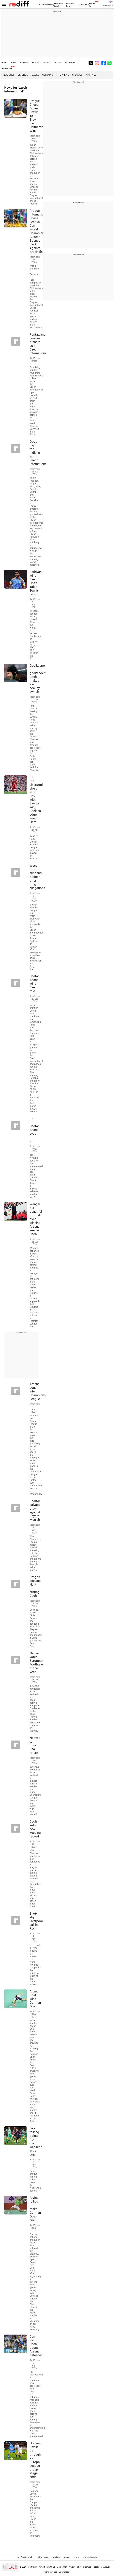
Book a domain (42, 2557)
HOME (4, 62)
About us (107, 2567)
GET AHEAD (70, 62)
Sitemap (87, 2567)
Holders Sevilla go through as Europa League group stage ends (35, 2460)
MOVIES (35, 62)
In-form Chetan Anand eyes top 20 (34, 1130)
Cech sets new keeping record (35, 1829)
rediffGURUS (83, 5)
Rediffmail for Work (24, 2557)
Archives (91, 75)
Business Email (70, 4)
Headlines (8, 75)
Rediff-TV (92, 4)
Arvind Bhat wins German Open (35, 1998)
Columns (47, 75)
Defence (23, 75)
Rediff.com (32, 2567)
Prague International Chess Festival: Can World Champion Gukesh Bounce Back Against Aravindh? (38, 231)
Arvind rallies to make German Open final (35, 2209)
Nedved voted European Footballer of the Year (37, 1662)
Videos (76, 2557)
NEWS (13, 62)
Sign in (111, 2)
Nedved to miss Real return (35, 1745)
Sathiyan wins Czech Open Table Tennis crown (36, 583)
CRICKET (47, 62)
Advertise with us (47, 2567)
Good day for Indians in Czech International (38, 453)
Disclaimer (62, 2567)
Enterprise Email (58, 4)
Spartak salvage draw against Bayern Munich (35, 1510)
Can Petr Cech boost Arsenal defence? (36, 2346)
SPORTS (57, 62)
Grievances (64, 2572)
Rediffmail (43, 5)
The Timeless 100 (90, 2557)
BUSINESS (24, 62)
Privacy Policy (75, 2567)
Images (35, 75)
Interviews (62, 75)
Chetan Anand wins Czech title (34, 983)
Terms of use (51, 2572)
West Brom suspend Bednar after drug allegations (37, 877)
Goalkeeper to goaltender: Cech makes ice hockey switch (38, 679)
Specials (77, 75)
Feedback (97, 2567)
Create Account (107, 6)
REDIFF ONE (7, 68)
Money (51, 5)
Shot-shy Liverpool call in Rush (36, 1921)
